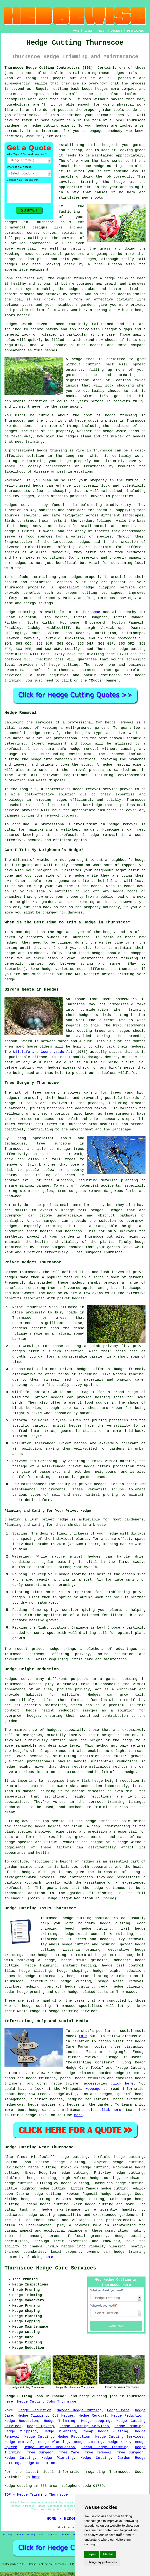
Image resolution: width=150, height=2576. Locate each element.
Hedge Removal (93, 2416)
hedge (27, 1872)
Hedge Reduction (34, 2410)
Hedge (9, 612)
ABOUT (102, 30)
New (41, 2534)
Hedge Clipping (33, 2416)
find (21, 2157)
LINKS (88, 30)
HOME (76, 30)
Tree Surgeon (40, 2452)
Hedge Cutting (38, 2437)
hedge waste (114, 431)
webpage (93, 2089)
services (12, 675)
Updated (52, 2534)
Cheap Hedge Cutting (105, 2431)
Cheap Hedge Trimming (104, 2447)
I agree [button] (92, 2554)
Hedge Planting (60, 2431)
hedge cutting (108, 166)
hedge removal (119, 722)
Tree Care (69, 2452)
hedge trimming (121, 415)
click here (122, 2084)
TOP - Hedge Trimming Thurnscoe (36, 2495)
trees (51, 1124)
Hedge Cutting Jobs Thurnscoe (46, 2402)
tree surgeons (54, 1143)
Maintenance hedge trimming (109, 958)
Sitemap (7, 2534)
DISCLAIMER (135, 30)
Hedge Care (118, 2410)
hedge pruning (31, 1992)
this (83, 2036)
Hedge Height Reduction (49, 2447)
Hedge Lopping (95, 2421)
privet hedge (55, 1519)
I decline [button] (108, 2554)
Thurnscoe (90, 612)
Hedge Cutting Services (84, 2426)
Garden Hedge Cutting (79, 2410)
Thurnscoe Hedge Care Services (50, 2268)
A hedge (74, 359)
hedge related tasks (88, 1992)
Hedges (10, 324)
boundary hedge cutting (104, 1923)
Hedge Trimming (59, 2421)
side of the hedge (65, 876)
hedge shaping (72, 1971)
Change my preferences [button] (102, 2562)
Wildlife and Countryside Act (43, 1052)
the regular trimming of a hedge (81, 278)
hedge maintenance (61, 2210)
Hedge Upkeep (40, 2426)
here (78, 2115)
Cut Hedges (63, 2416)
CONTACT (116, 30)
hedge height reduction (52, 1710)
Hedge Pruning (128, 2426)
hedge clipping (128, 1987)
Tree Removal (98, 2452)
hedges (19, 563)
